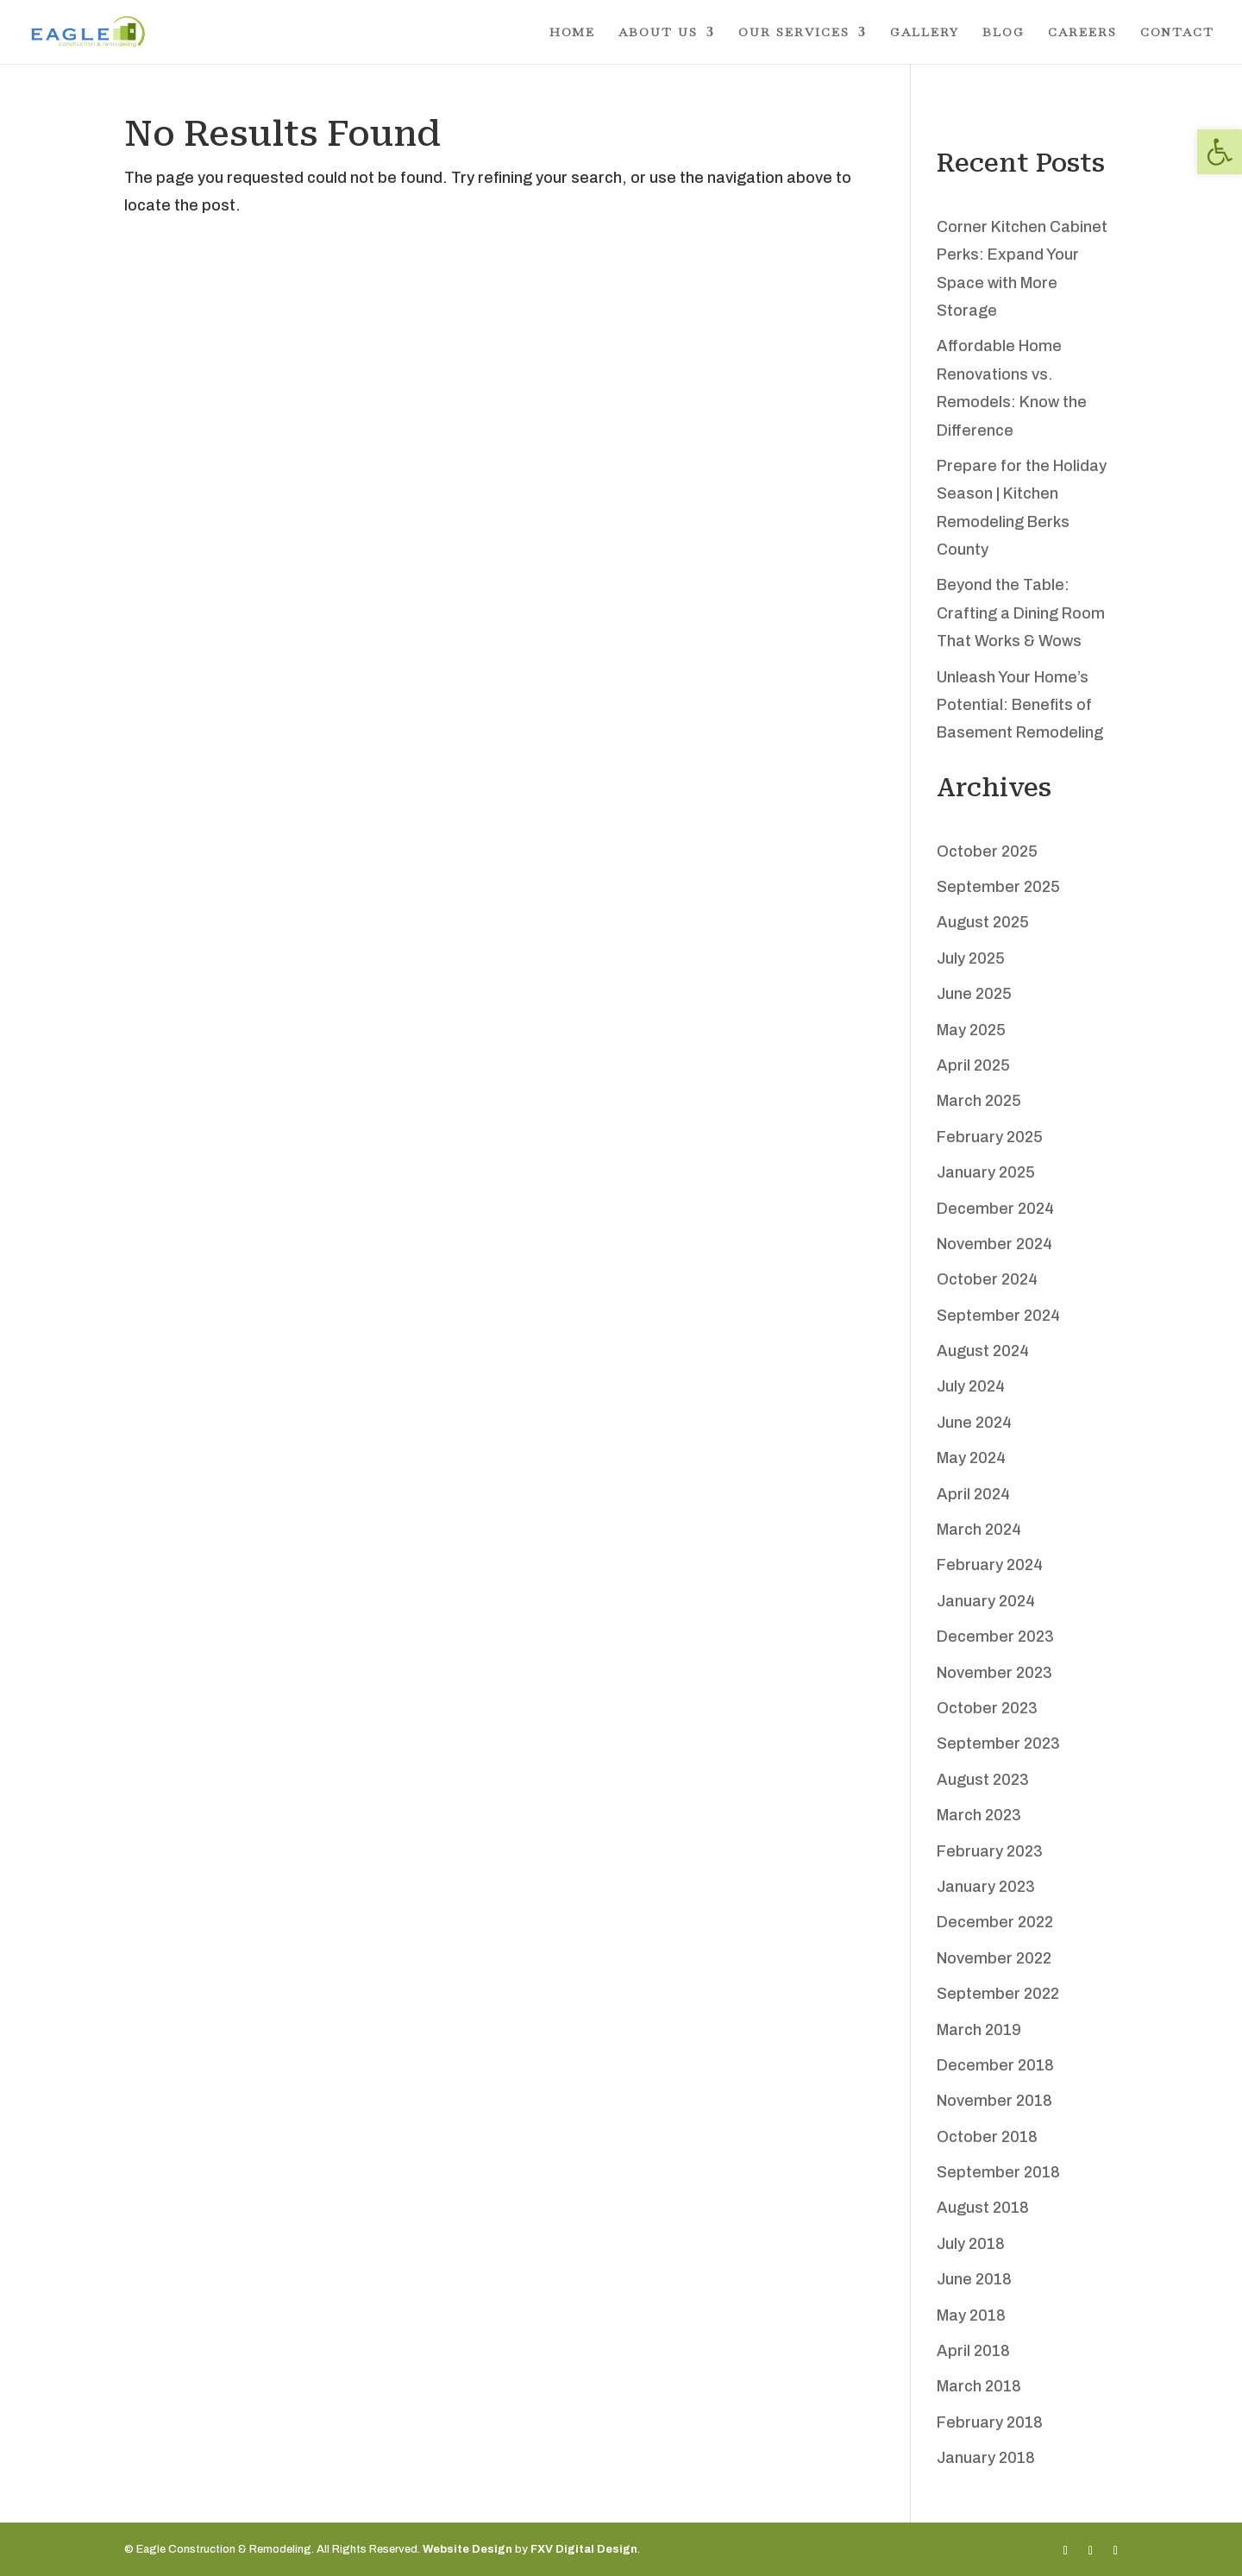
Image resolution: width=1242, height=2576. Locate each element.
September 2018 (998, 2172)
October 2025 (987, 851)
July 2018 (971, 2243)
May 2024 (971, 1458)
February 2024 (990, 1565)
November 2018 (994, 2100)
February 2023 (990, 1851)
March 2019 (979, 2030)
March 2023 (979, 1815)
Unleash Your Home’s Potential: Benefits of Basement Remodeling (1020, 705)
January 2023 (986, 1886)
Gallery (924, 33)
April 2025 (973, 1065)
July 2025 (971, 958)
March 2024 (979, 1529)
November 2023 (994, 1672)
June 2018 (974, 2279)
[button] (1219, 151)
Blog (1003, 33)
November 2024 (994, 1244)
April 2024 (973, 1494)
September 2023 (998, 1743)
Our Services (794, 33)
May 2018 (971, 2315)
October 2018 (987, 2137)
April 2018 (973, 2350)
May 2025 (971, 1030)
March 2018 (979, 2386)
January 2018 (986, 2457)
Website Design (467, 2549)
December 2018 (995, 2065)
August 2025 (983, 922)
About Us (658, 33)
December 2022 (995, 1922)
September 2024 (998, 1315)
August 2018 (983, 2207)
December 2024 (995, 1208)
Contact (1177, 33)
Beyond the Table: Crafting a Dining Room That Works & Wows (1021, 613)
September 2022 (998, 1993)
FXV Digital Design (583, 2549)
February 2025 (990, 1137)
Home (572, 33)
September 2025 (998, 886)
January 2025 (986, 1172)
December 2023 (995, 1636)
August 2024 (983, 1351)
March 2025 (979, 1100)
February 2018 (990, 2422)
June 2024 (974, 1422)
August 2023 (983, 1779)
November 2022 (994, 1958)
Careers (1082, 33)
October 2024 (987, 1279)
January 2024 (986, 1601)
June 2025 (974, 993)
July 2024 (971, 1386)
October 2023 (987, 1708)
